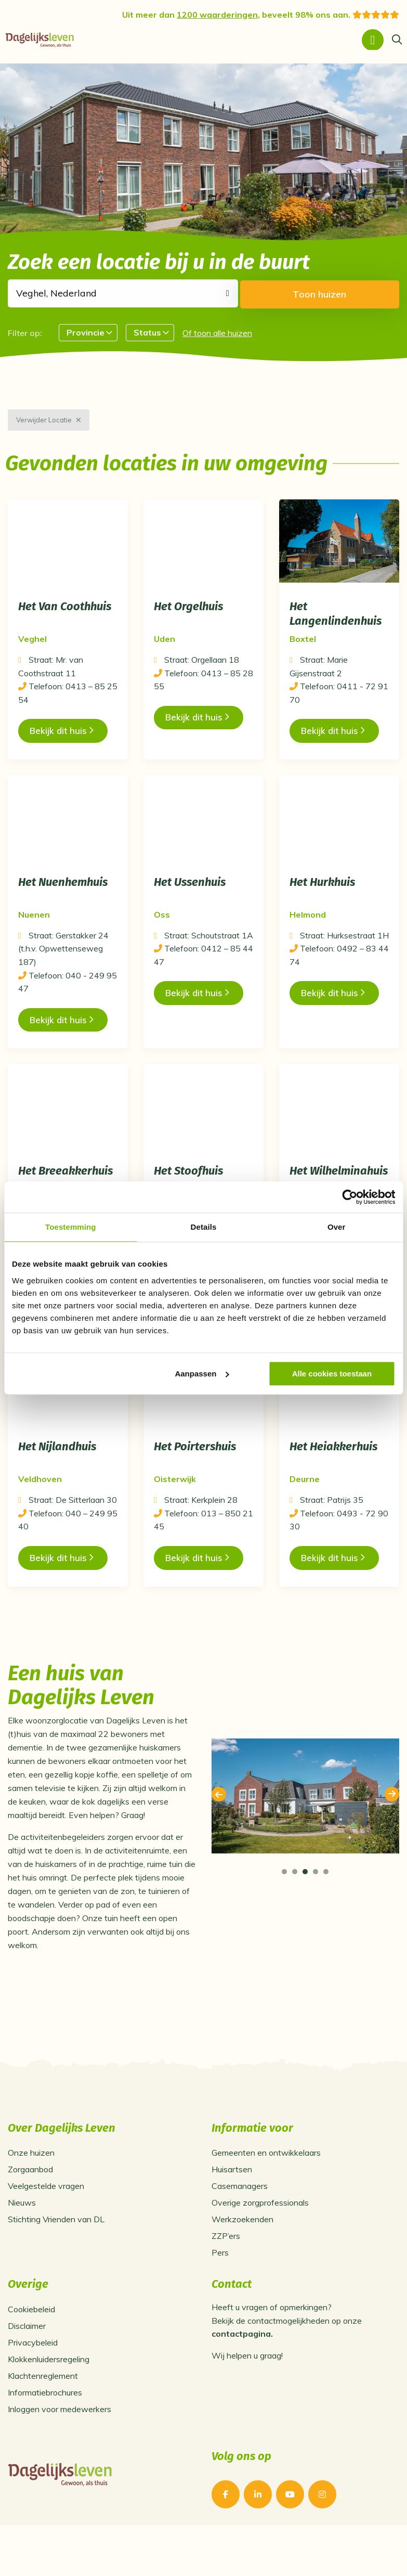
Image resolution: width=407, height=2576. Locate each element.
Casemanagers (240, 2224)
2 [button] (294, 1909)
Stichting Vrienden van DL (56, 2257)
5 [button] (326, 1909)
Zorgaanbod (30, 2207)
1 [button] (284, 1909)
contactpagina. (242, 2371)
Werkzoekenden (242, 2257)
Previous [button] (219, 1832)
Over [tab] (336, 1226)
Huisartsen (232, 2207)
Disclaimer (27, 2364)
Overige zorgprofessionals (260, 2240)
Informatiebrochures (45, 2430)
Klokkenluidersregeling (48, 2397)
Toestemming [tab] (70, 1226)
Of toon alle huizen (217, 329)
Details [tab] (204, 1226)
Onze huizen (31, 2190)
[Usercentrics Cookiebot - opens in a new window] (349, 1197)
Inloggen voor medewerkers (59, 2447)
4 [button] (315, 1909)
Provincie (85, 329)
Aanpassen (202, 1373)
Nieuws (22, 2240)
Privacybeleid (33, 2380)
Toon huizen (354, 291)
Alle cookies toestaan (332, 1373)
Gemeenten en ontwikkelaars (266, 2190)
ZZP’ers (226, 2274)
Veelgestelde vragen (46, 2224)
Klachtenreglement (43, 2413)
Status (147, 329)
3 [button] (305, 1909)
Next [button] (392, 1832)
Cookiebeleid (31, 2347)
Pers (220, 2290)
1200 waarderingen (217, 14)
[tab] (284, 1909)
